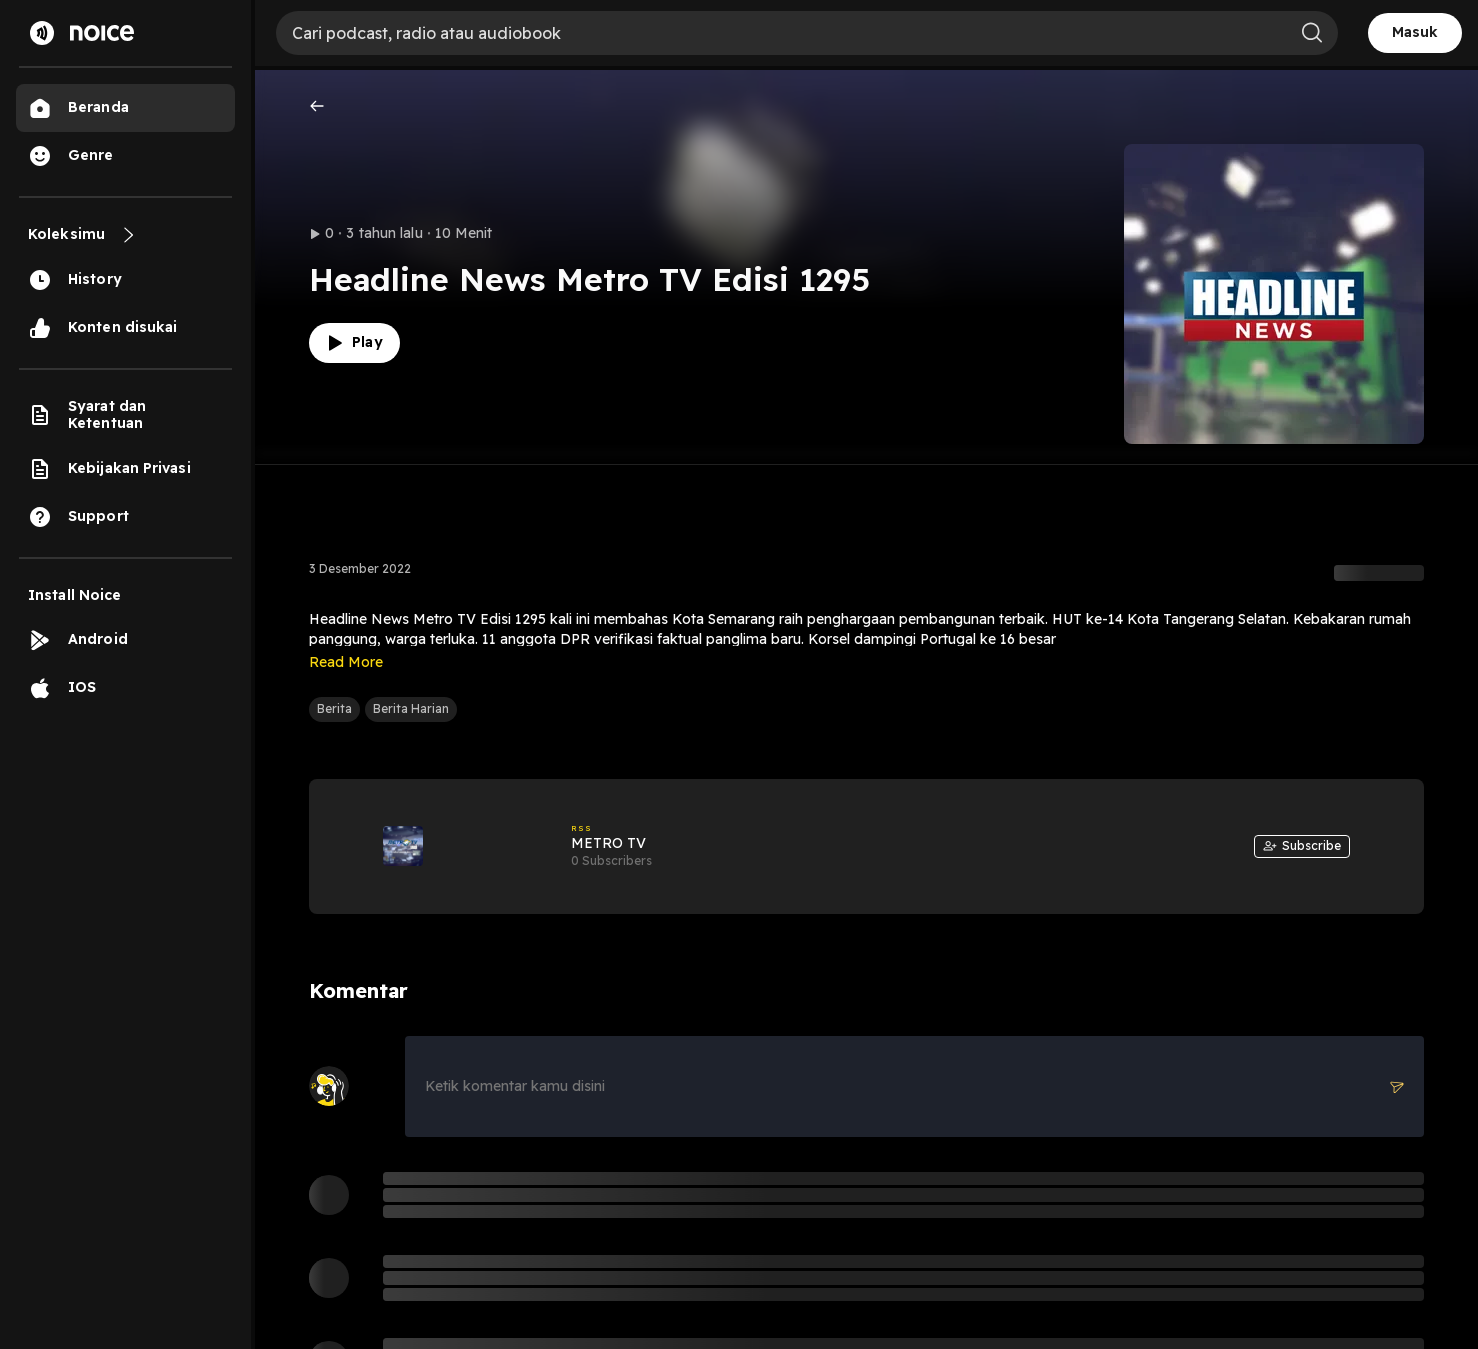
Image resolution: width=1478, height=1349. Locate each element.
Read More (346, 662)
